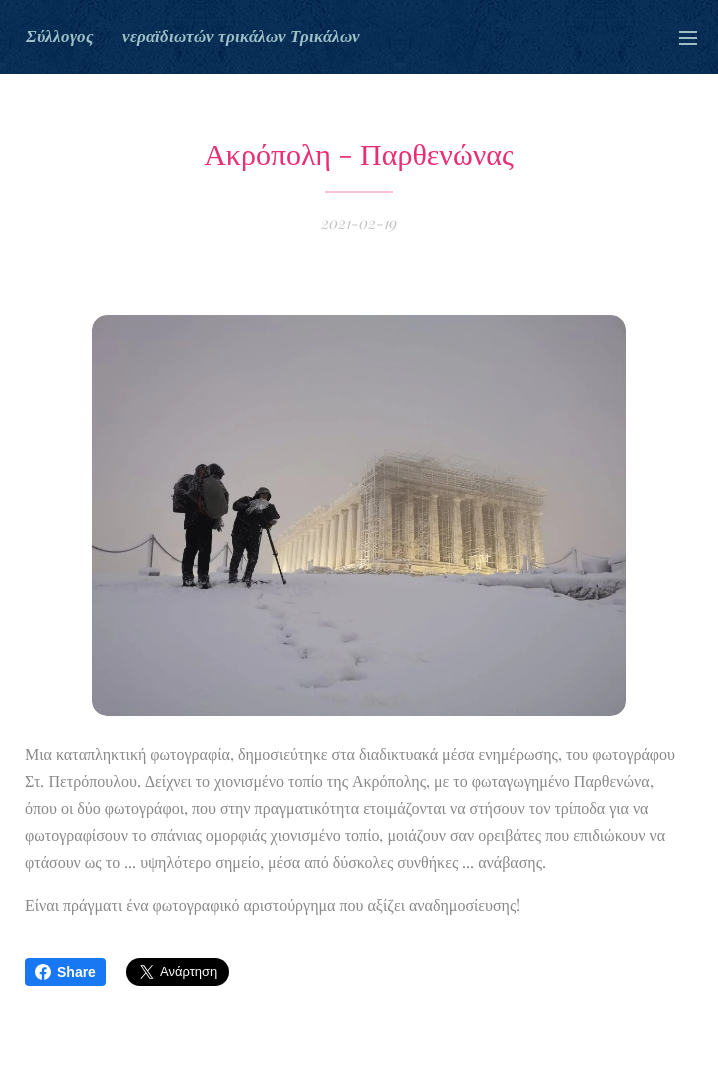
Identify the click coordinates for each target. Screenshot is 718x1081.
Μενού (688, 38)
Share (65, 972)
